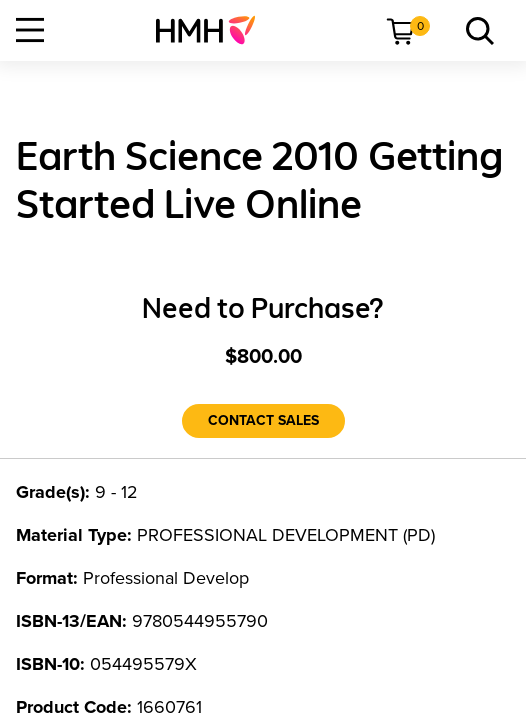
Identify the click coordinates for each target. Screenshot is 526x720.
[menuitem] (213, 30)
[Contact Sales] (263, 421)
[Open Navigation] (30, 30)
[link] (213, 30)
